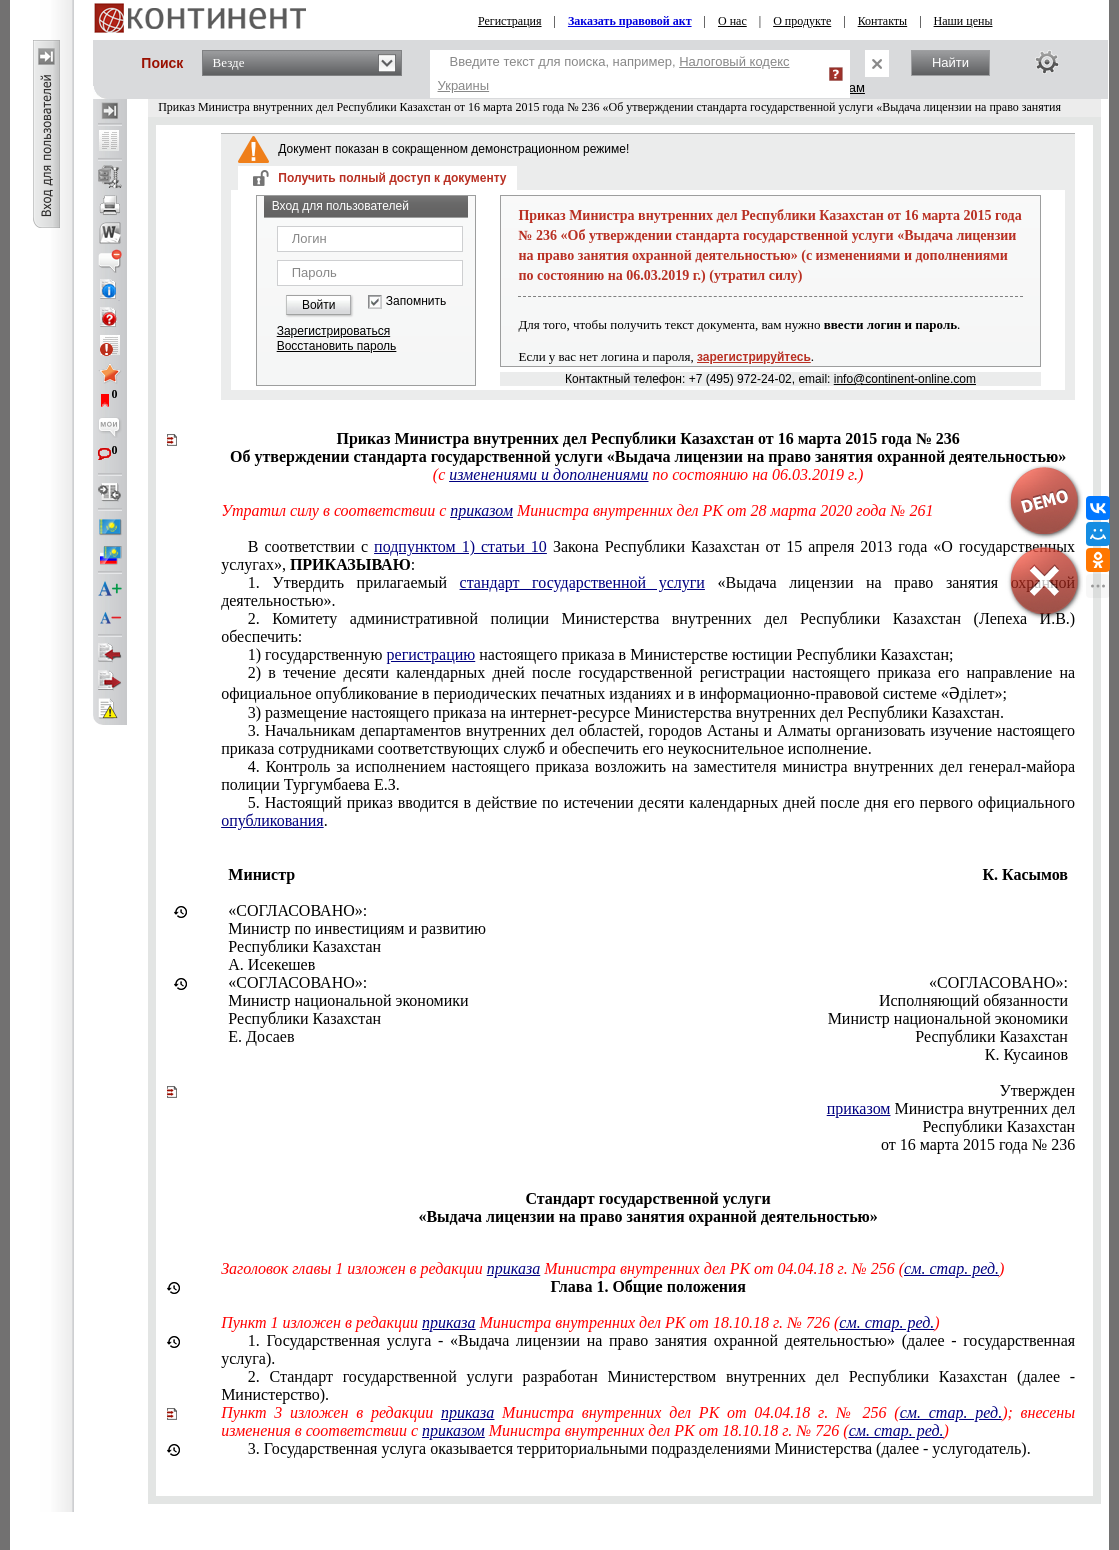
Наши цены (963, 21)
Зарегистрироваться (333, 331)
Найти (950, 62)
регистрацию (431, 654)
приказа (513, 1268)
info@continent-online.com (905, 379)
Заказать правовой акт (630, 21)
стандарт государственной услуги (582, 582)
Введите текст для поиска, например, (614, 73)
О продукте (802, 21)
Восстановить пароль (337, 346)
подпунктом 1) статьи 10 (460, 546)
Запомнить (416, 301)
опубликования (272, 820)
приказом (481, 510)
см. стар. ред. (951, 1268)
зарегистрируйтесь (754, 357)
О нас (732, 21)
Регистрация (510, 21)
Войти (319, 305)
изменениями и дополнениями (548, 474)
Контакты (883, 21)
